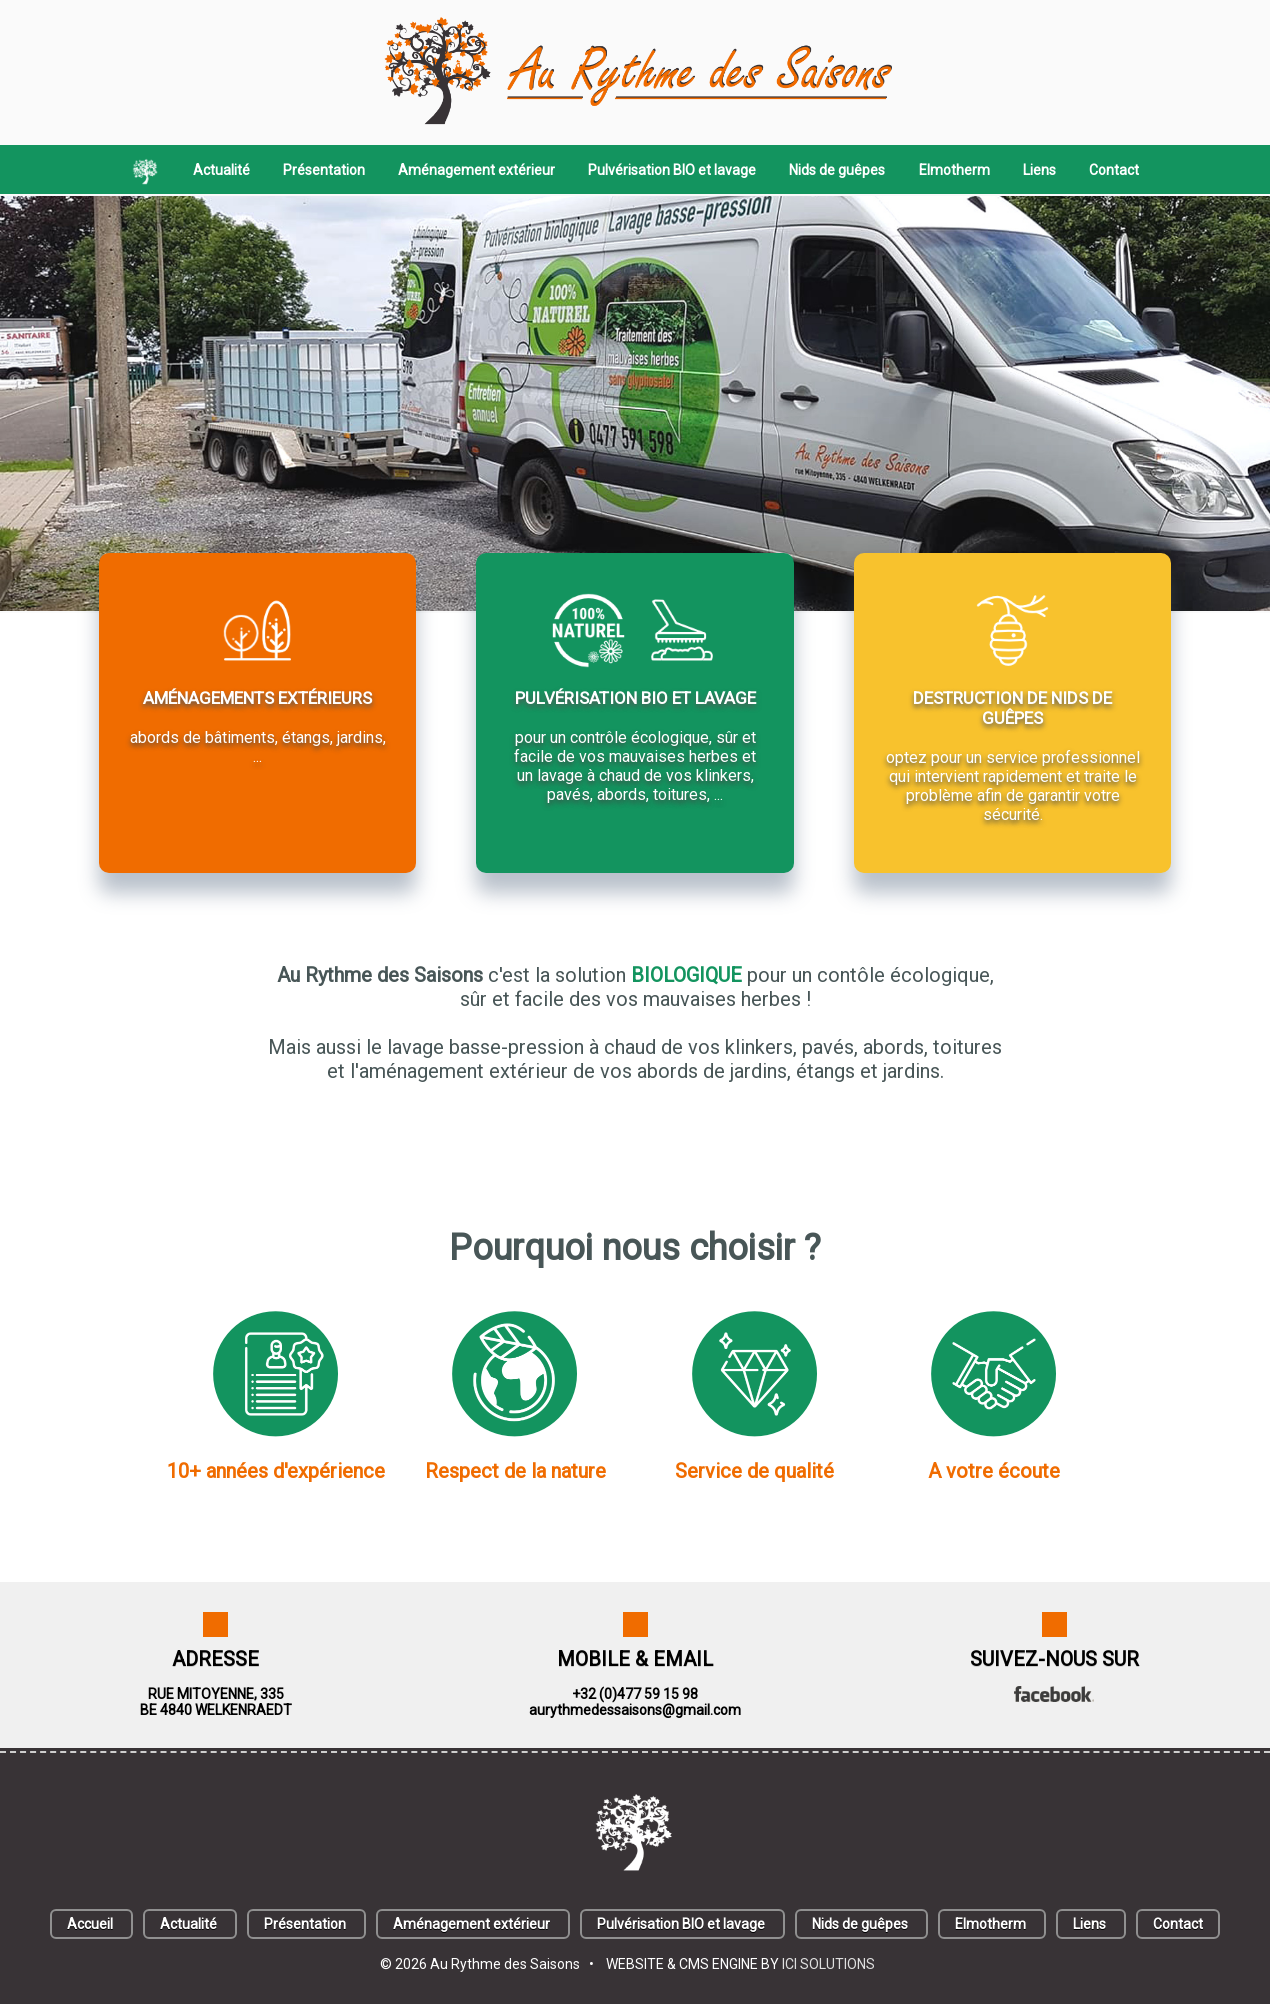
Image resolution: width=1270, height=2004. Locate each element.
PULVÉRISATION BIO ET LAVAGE (635, 698)
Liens (1039, 170)
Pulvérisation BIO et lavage (672, 170)
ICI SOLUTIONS (828, 1964)
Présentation (324, 170)
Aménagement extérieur (476, 170)
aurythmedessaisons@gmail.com (635, 1710)
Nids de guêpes (837, 170)
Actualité (221, 170)
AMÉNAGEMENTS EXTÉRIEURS (257, 698)
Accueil (90, 1924)
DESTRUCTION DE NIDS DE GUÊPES (1012, 708)
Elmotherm (954, 170)
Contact (1114, 170)
